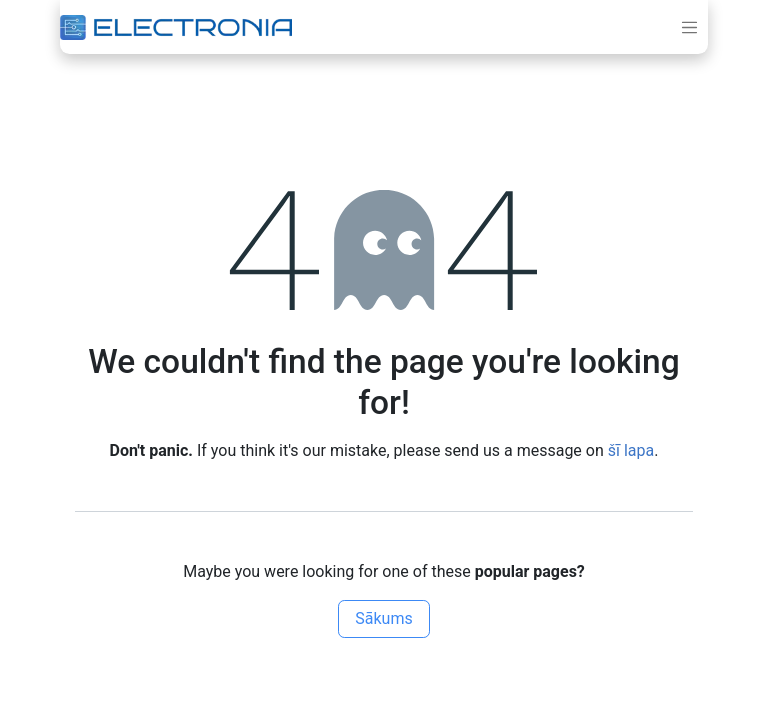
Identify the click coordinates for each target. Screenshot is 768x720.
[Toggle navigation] (690, 27)
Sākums (383, 618)
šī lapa (631, 450)
